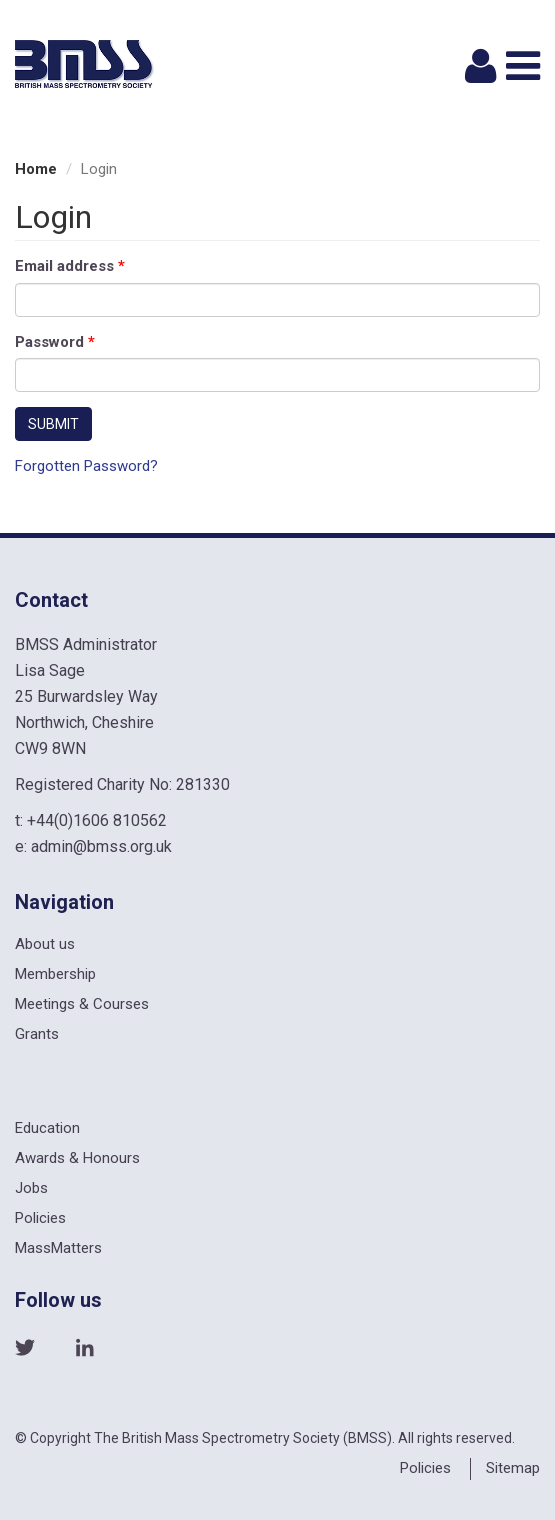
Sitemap (513, 1468)
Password (55, 342)
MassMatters (58, 1248)
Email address (70, 266)
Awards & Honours (77, 1158)
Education (47, 1128)
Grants (37, 1034)
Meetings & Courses (82, 1004)
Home (36, 169)
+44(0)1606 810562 (97, 820)
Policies (40, 1218)
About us (45, 944)
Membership (55, 974)
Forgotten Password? (86, 466)
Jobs (31, 1188)
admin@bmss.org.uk (101, 846)
